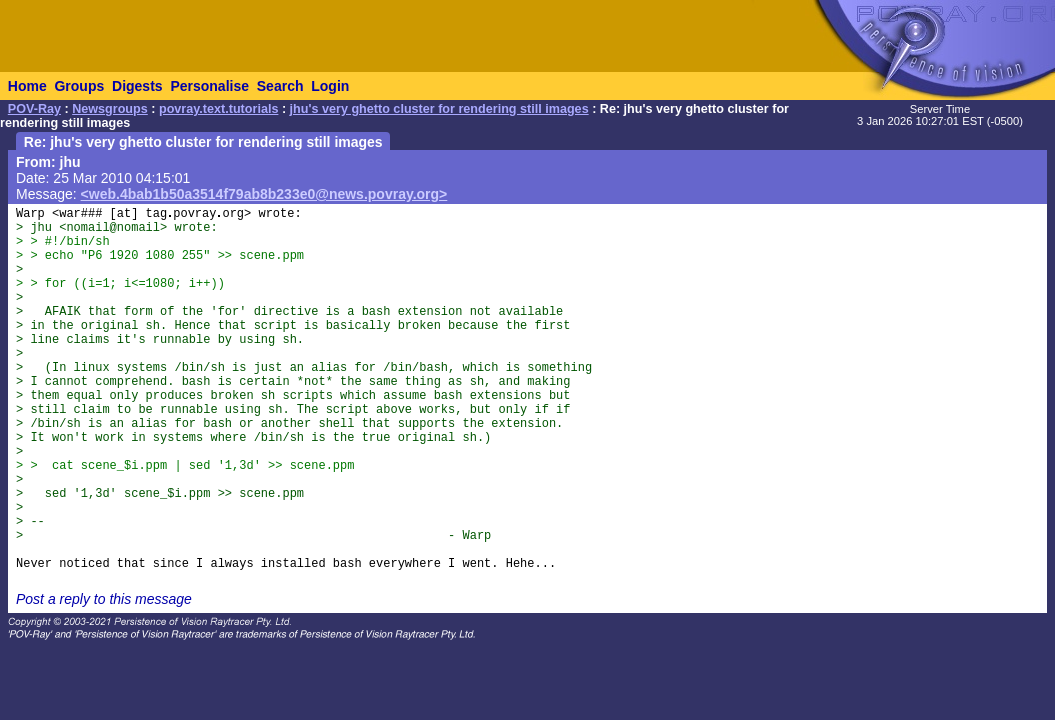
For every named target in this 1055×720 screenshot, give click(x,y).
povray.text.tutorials (218, 109)
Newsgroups (110, 109)
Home (27, 86)
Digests (137, 86)
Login (330, 86)
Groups (79, 86)
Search (280, 86)
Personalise (209, 86)
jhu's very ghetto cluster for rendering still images (439, 109)
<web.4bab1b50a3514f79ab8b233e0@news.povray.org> (264, 194)
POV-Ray (34, 109)
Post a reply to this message (104, 599)
